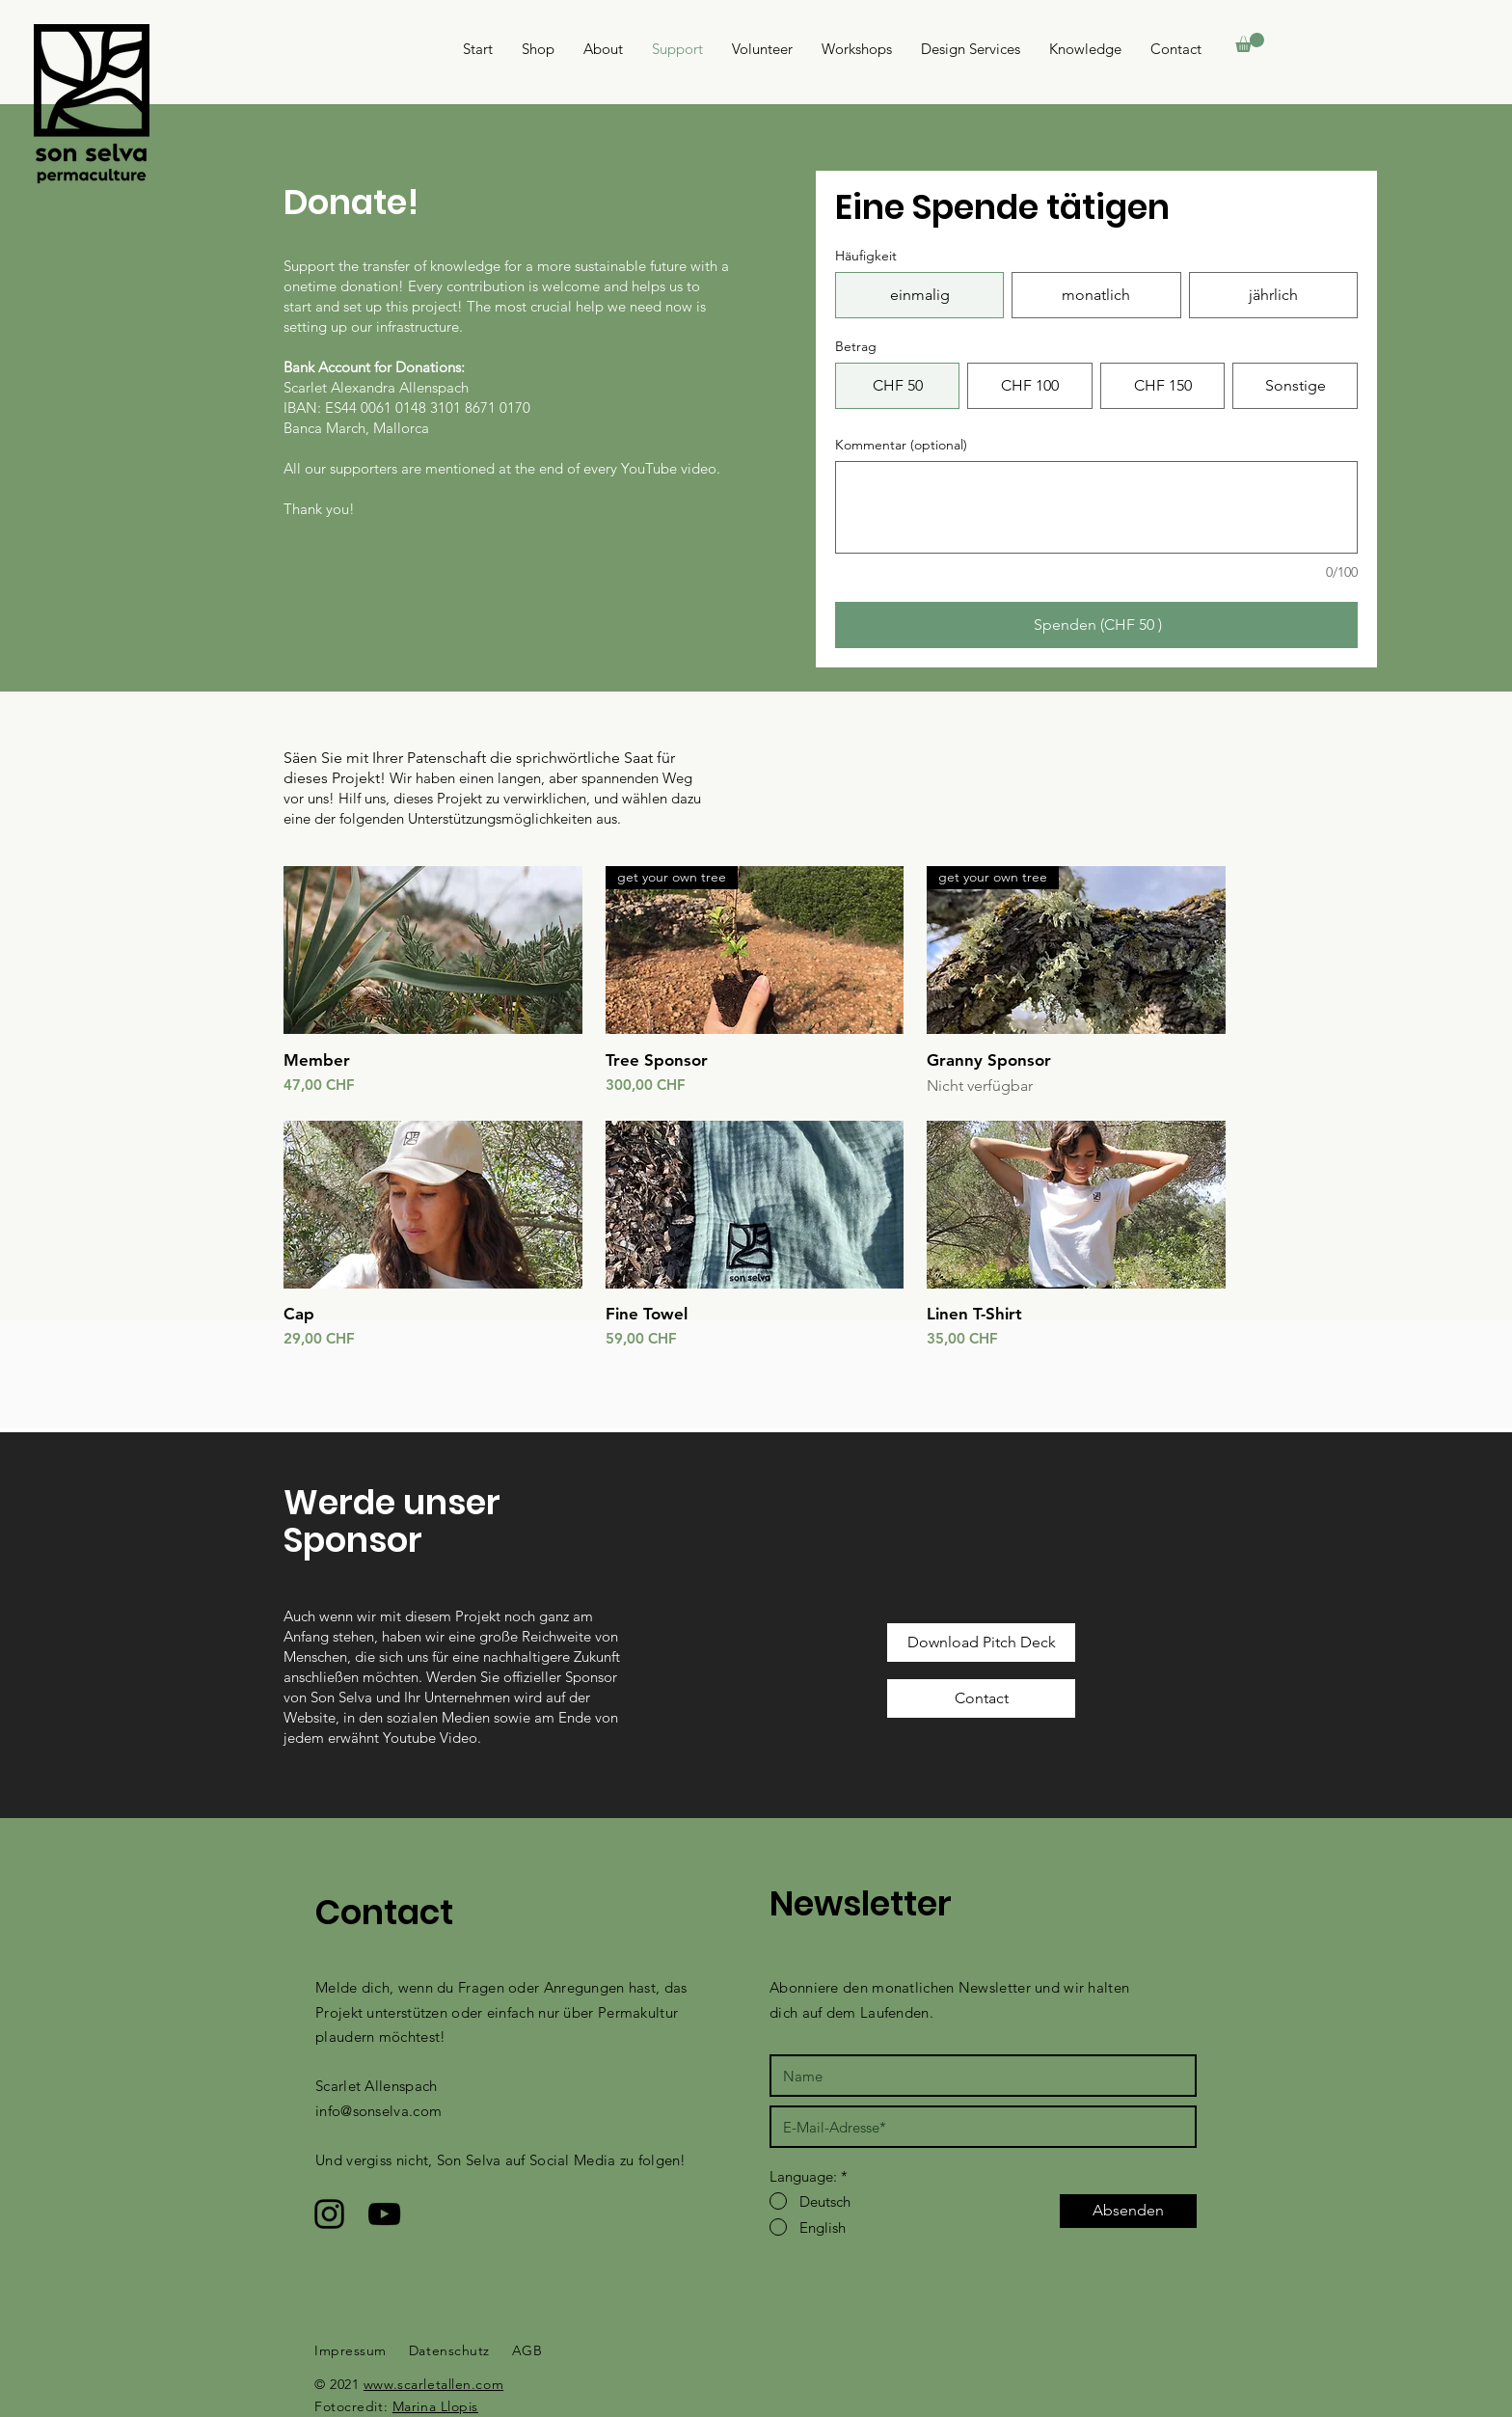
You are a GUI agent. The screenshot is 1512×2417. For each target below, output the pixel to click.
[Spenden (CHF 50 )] (1096, 625)
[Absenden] (1128, 2211)
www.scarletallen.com (433, 2384)
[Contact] (981, 1698)
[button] (1249, 42)
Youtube (411, 1737)
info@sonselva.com (378, 2111)
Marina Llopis (435, 2406)
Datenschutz (449, 2350)
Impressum (350, 2350)
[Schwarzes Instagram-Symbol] (329, 2214)
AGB (527, 2350)
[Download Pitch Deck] (981, 1642)
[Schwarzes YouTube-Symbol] (384, 2214)
